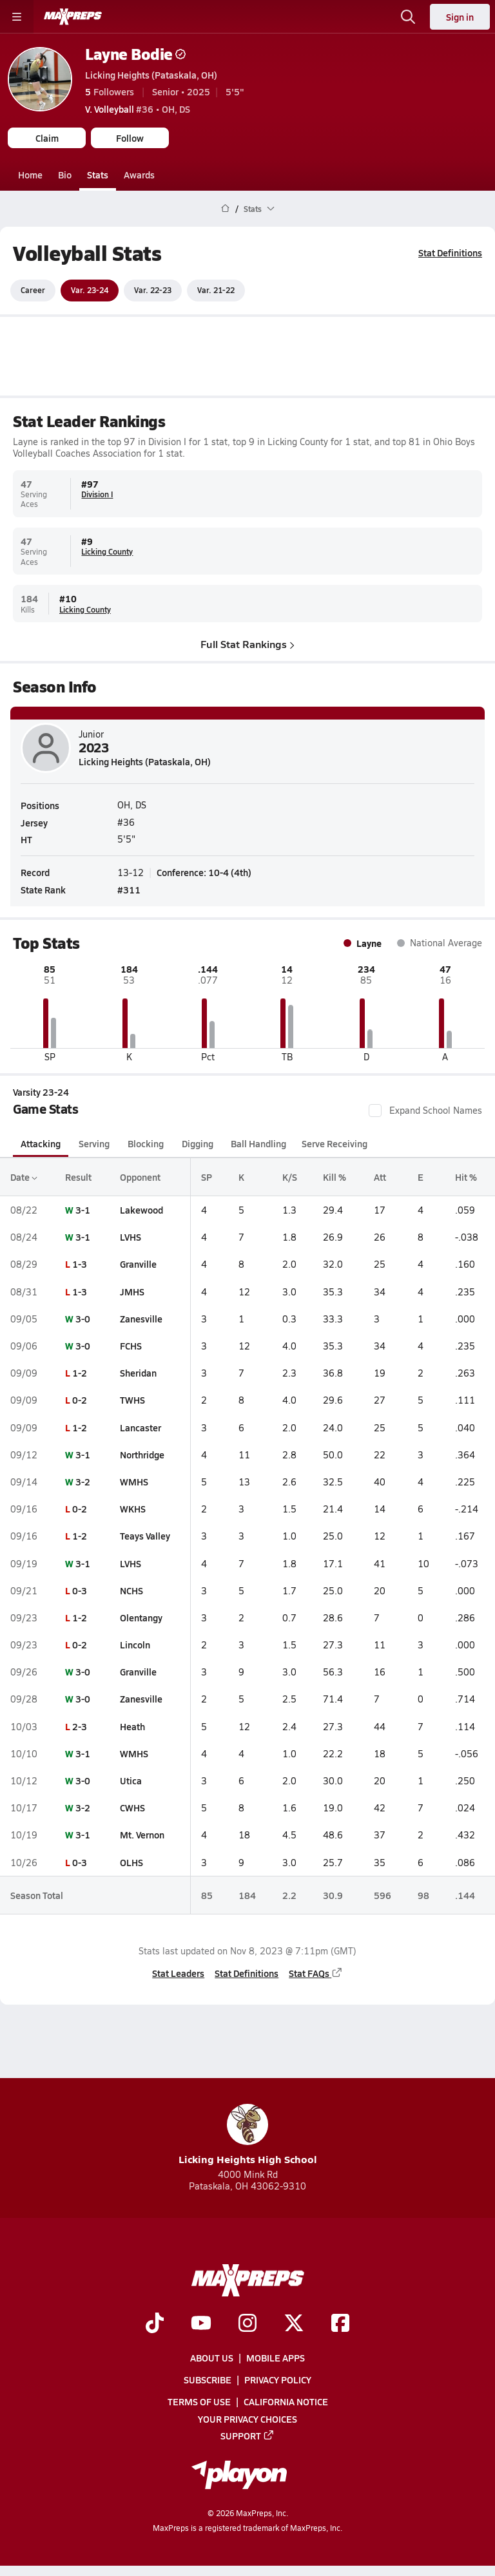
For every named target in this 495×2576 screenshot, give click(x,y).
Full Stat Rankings (247, 643)
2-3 (79, 1725)
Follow (130, 137)
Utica (131, 1780)
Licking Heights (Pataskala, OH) (151, 75)
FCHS (131, 1345)
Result (78, 1177)
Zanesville (141, 1318)
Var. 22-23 (152, 290)
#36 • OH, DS (137, 108)
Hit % (466, 1177)
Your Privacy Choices (247, 2418)
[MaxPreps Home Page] (225, 209)
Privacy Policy (277, 2380)
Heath (132, 1725)
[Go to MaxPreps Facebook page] (340, 2324)
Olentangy (141, 1617)
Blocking (146, 1142)
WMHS (134, 1481)
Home (30, 174)
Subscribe (207, 2380)
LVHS (130, 1236)
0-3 (79, 1589)
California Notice (286, 2402)
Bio (65, 174)
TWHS (132, 1399)
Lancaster (140, 1426)
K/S (289, 1177)
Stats (97, 174)
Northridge (142, 1454)
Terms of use (199, 2402)
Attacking (41, 1142)
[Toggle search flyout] (408, 16)
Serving (94, 1142)
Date (23, 1177)
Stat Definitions (450, 252)
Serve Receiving (334, 1142)
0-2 (79, 1399)
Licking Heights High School (248, 2135)
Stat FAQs (316, 1973)
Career (33, 290)
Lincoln (135, 1644)
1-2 (79, 1372)
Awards (139, 174)
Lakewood (141, 1209)
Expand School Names (425, 1109)
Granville (138, 1263)
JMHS (132, 1290)
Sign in (460, 16)
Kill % (334, 1177)
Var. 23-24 (89, 290)
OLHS (131, 1861)
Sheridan (138, 1372)
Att (380, 1177)
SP (206, 1177)
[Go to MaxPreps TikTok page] (154, 2324)
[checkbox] (375, 1109)
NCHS (131, 1589)
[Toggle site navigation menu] (17, 16)
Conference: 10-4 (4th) (204, 872)
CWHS (132, 1807)
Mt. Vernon (142, 1834)
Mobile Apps (275, 2357)
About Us (211, 2357)
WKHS (133, 1508)
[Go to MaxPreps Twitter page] (294, 2324)
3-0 (82, 1318)
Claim (47, 137)
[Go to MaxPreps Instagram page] (247, 2324)
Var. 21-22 (216, 290)
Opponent (140, 1177)
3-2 (82, 1481)
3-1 (82, 1209)
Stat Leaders (178, 1973)
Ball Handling (258, 1142)
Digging (197, 1142)
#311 (129, 889)
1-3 (79, 1263)
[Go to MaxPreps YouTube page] (201, 2324)
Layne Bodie (135, 54)
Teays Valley (145, 1535)
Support (247, 2435)
